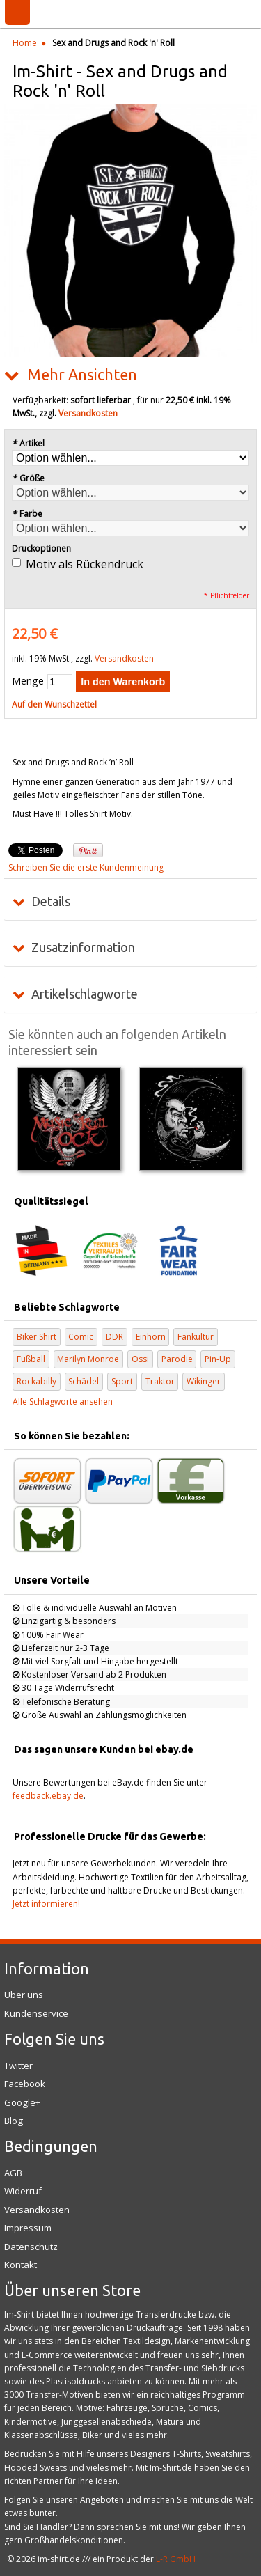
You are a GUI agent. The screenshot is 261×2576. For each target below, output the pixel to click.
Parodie (177, 1359)
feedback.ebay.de (48, 1796)
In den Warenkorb (123, 681)
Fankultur (195, 1337)
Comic (80, 1337)
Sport (122, 1381)
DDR (114, 1337)
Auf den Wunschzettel (54, 704)
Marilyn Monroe (88, 1359)
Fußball (31, 1359)
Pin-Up (218, 1359)
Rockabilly (36, 1381)
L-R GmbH (176, 2559)
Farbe (27, 514)
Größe (28, 478)
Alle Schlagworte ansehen (63, 1401)
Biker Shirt (36, 1337)
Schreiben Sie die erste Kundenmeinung (86, 867)
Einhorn (151, 1337)
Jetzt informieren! (46, 1904)
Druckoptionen (41, 548)
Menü (17, 12)
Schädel (83, 1381)
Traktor (160, 1381)
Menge (28, 680)
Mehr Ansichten (82, 374)
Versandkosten (88, 413)
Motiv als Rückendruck (84, 564)
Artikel (28, 443)
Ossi (140, 1359)
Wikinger (204, 1381)
